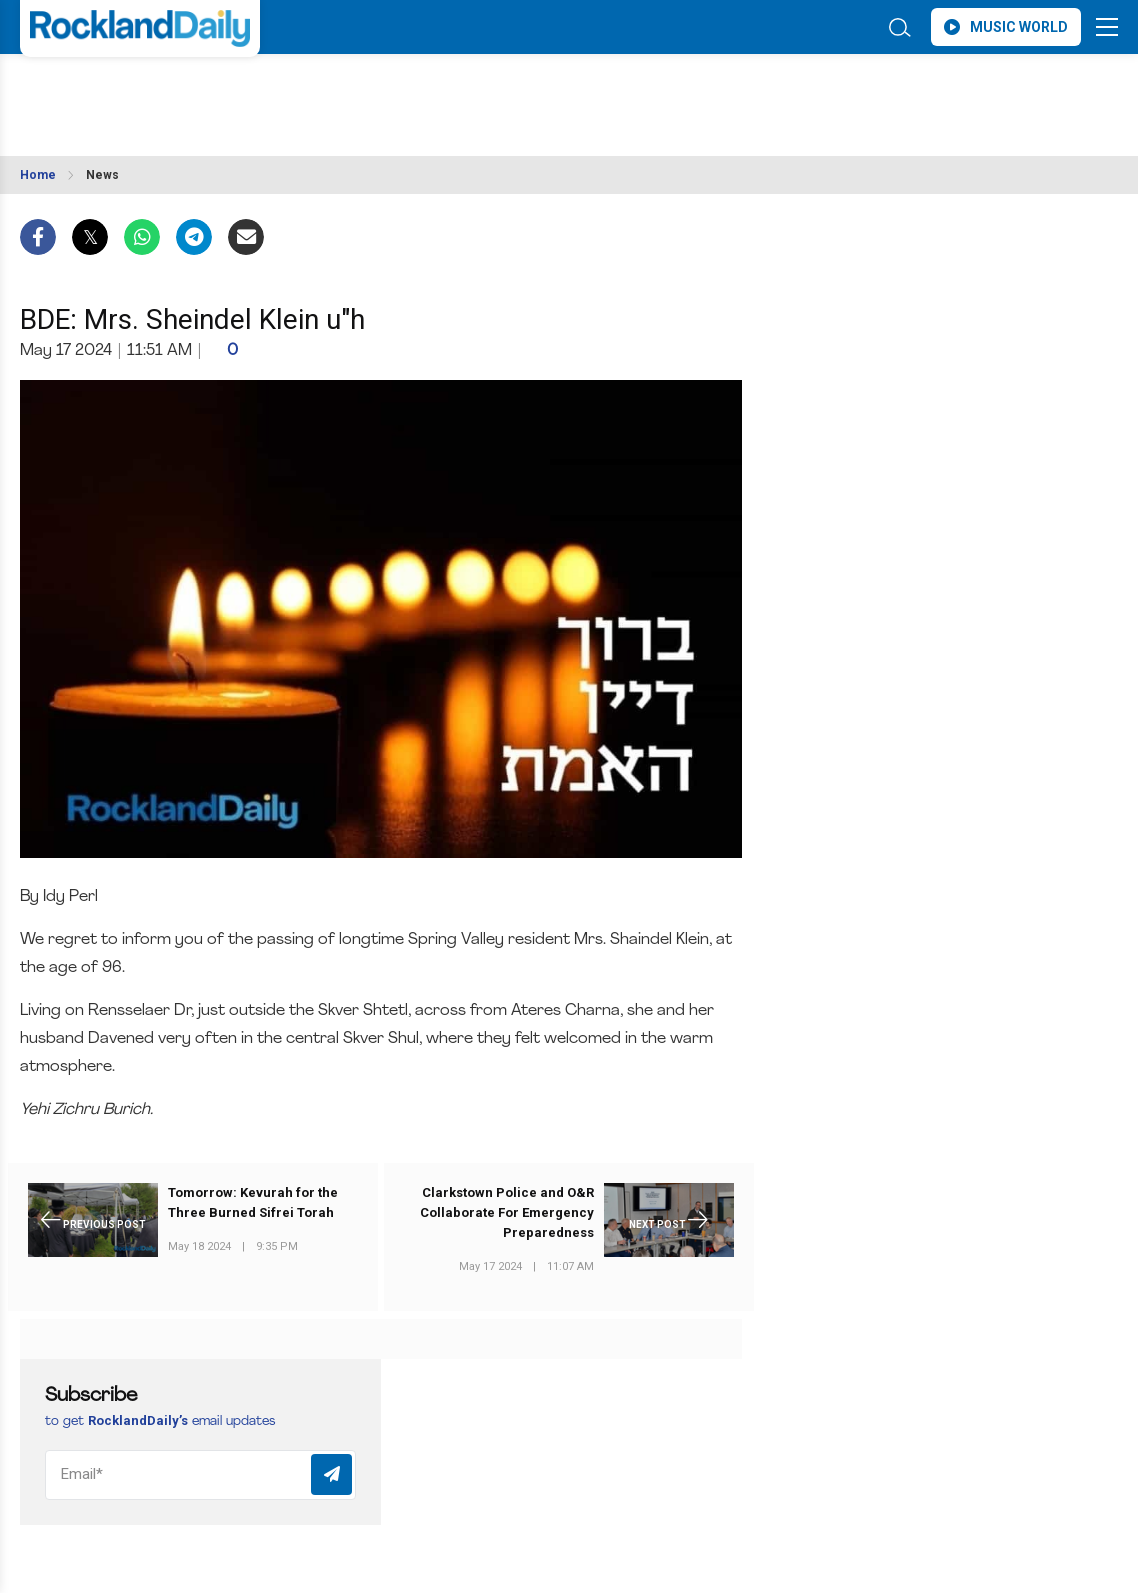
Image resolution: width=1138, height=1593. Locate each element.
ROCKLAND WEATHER (197, 93)
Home (38, 175)
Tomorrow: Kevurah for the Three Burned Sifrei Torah (253, 1202)
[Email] (200, 1475)
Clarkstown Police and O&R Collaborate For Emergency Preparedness (507, 1212)
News (102, 175)
